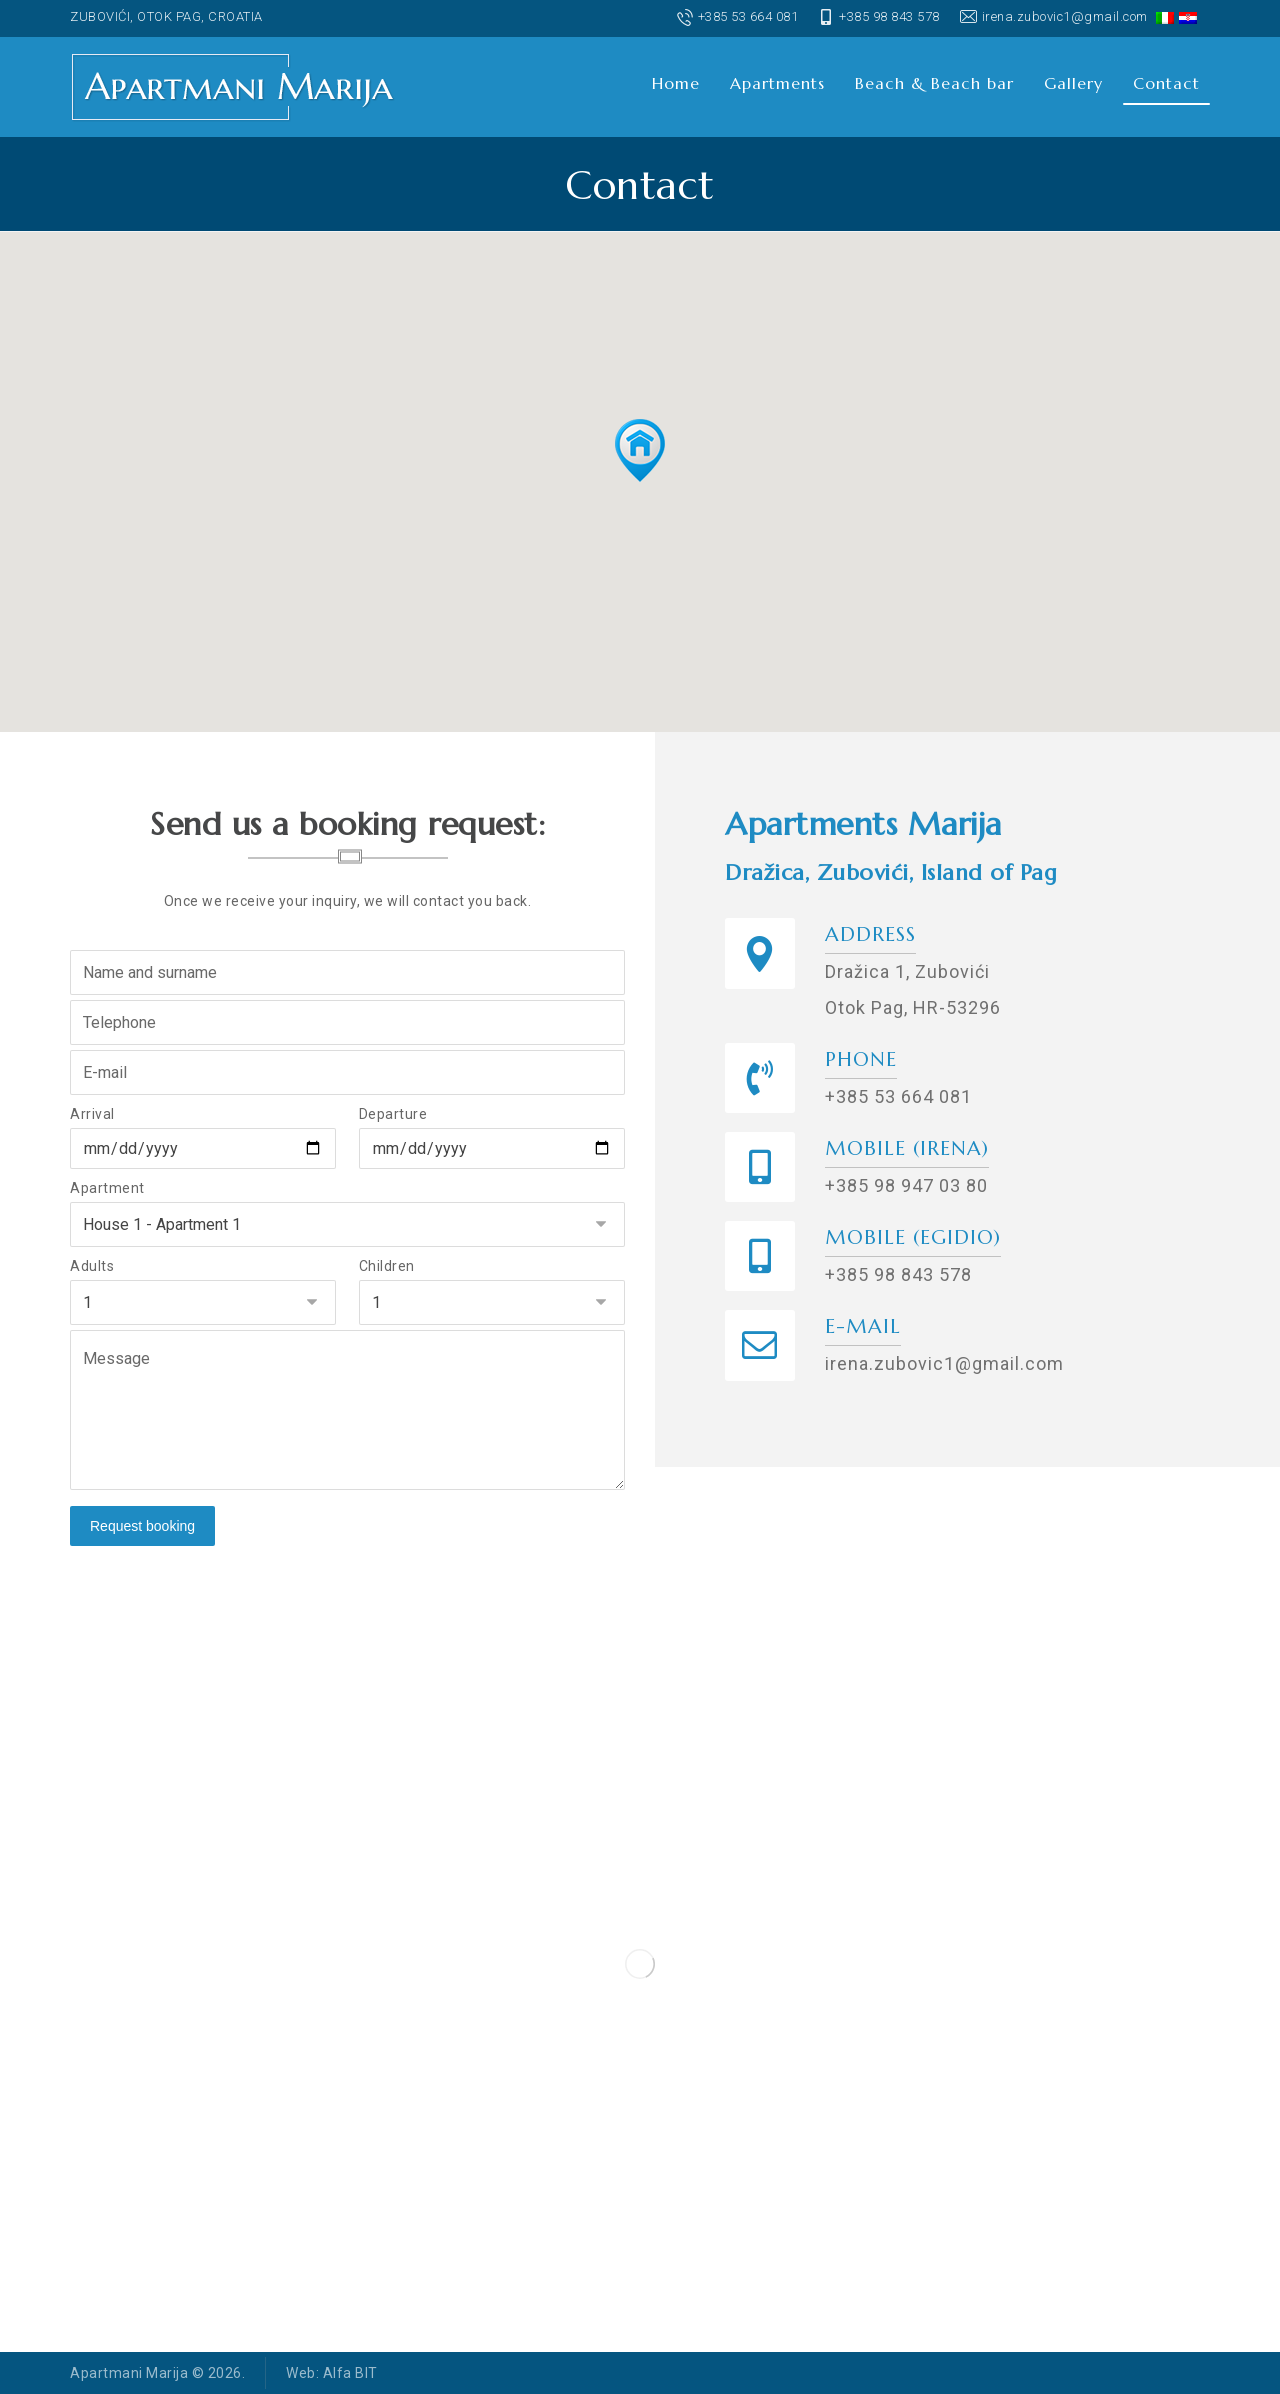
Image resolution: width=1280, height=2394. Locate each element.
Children (387, 1266)
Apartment (107, 1188)
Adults (92, 1266)
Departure (393, 1114)
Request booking (142, 1526)
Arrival (92, 1114)
